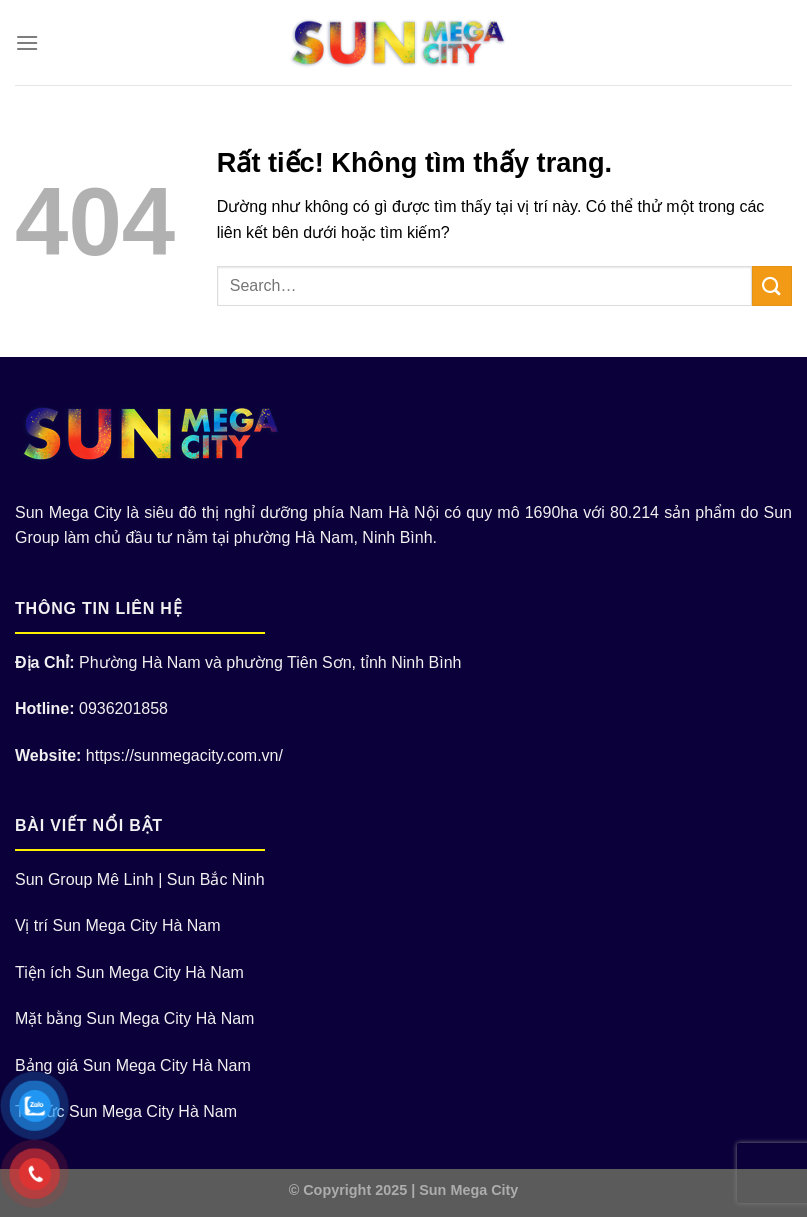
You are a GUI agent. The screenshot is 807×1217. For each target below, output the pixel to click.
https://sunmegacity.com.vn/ (184, 755)
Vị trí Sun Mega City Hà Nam (118, 925)
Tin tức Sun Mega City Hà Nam (126, 1111)
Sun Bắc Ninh (216, 879)
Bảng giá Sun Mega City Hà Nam (133, 1065)
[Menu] (27, 42)
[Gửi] (772, 285)
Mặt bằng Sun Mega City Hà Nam (134, 1018)
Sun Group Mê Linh (84, 879)
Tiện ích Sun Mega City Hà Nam (129, 972)
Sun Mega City (468, 1190)
